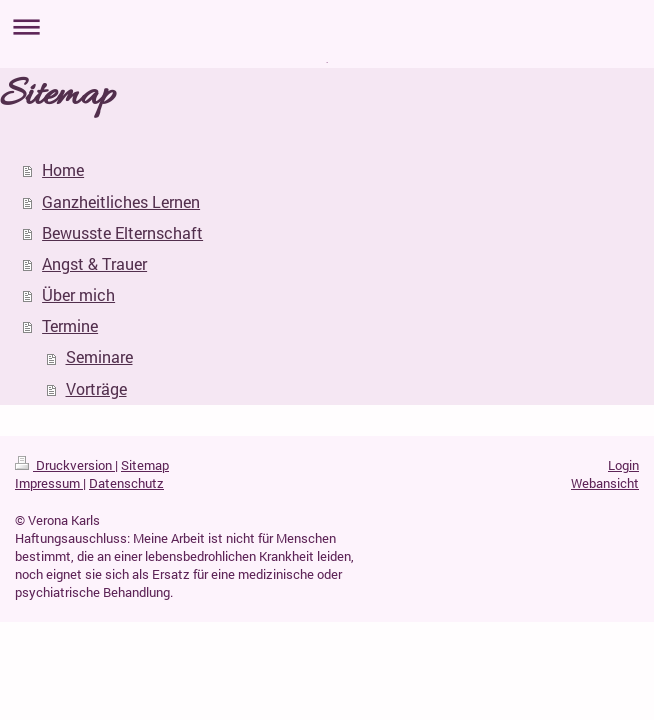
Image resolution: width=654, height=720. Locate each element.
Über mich (78, 295)
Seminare (99, 357)
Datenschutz (126, 483)
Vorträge (96, 389)
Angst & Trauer (94, 264)
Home (63, 170)
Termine (70, 326)
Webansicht (605, 483)
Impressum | (50, 483)
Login (623, 465)
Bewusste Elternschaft (122, 233)
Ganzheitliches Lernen (121, 202)
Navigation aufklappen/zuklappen (327, 26)
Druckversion (65, 465)
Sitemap (145, 465)
